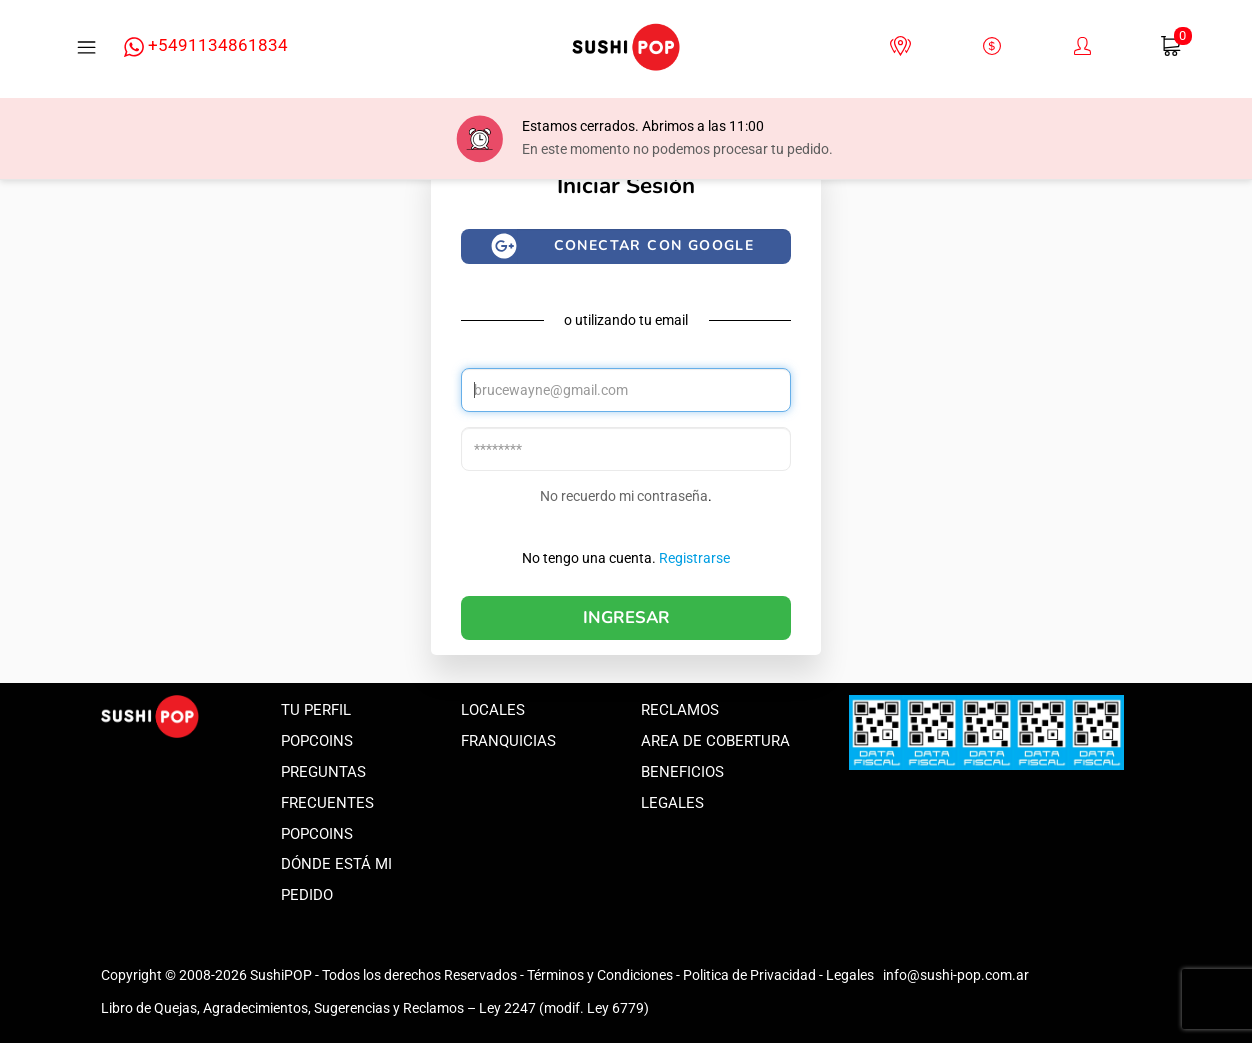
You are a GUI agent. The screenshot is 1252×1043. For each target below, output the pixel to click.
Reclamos (680, 710)
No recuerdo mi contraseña (624, 496)
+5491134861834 (206, 46)
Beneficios (682, 772)
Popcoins (317, 741)
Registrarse (694, 558)
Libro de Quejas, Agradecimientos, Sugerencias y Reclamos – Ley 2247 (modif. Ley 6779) (375, 1008)
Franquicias (508, 741)
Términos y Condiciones (600, 975)
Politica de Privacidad (749, 975)
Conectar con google (654, 245)
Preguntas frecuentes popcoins (327, 803)
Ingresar (626, 617)
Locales (493, 710)
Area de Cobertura (715, 741)
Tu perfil (316, 710)
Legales (672, 803)
